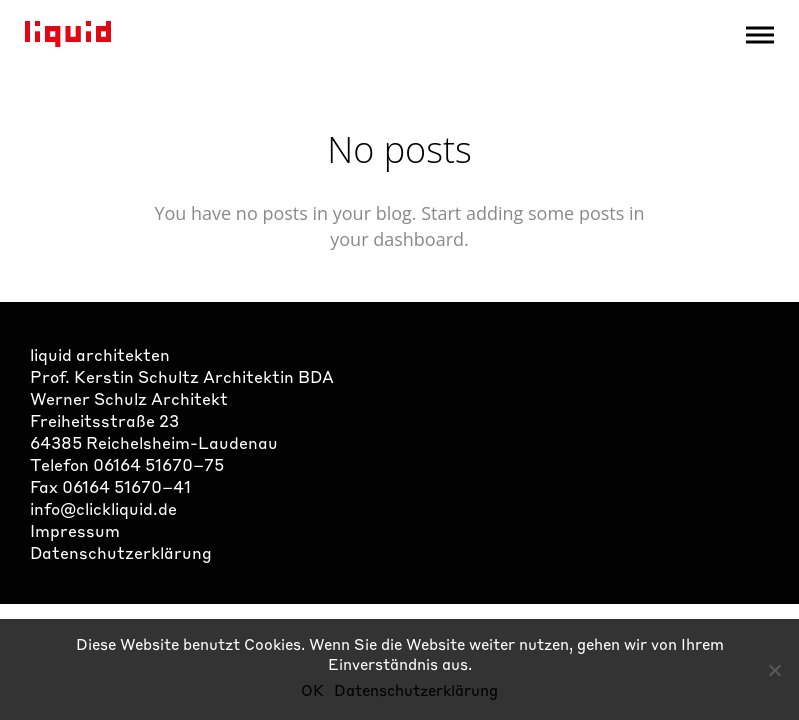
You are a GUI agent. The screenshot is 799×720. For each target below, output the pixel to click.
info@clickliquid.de (103, 508)
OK (312, 690)
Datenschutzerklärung (121, 552)
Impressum (75, 530)
